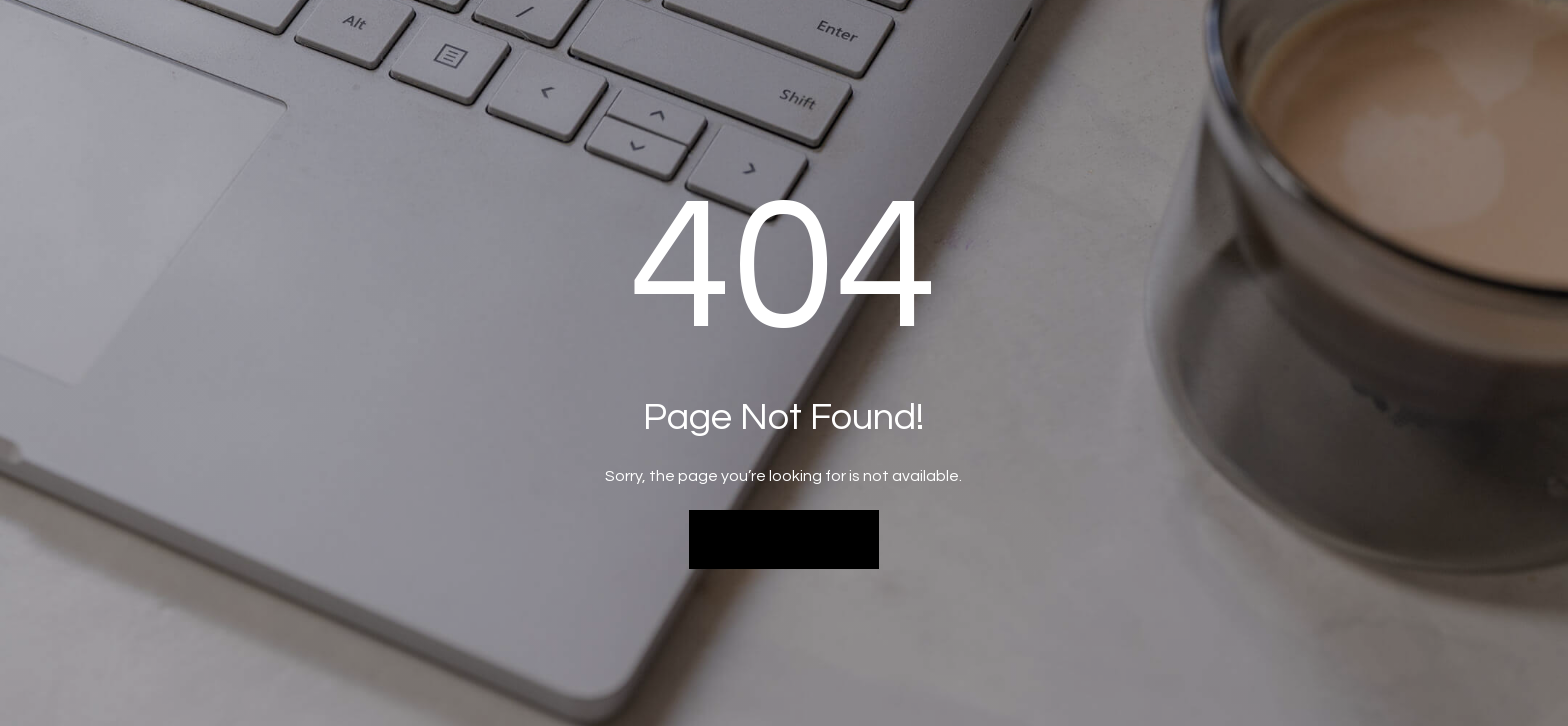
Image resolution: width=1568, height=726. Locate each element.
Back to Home (784, 539)
